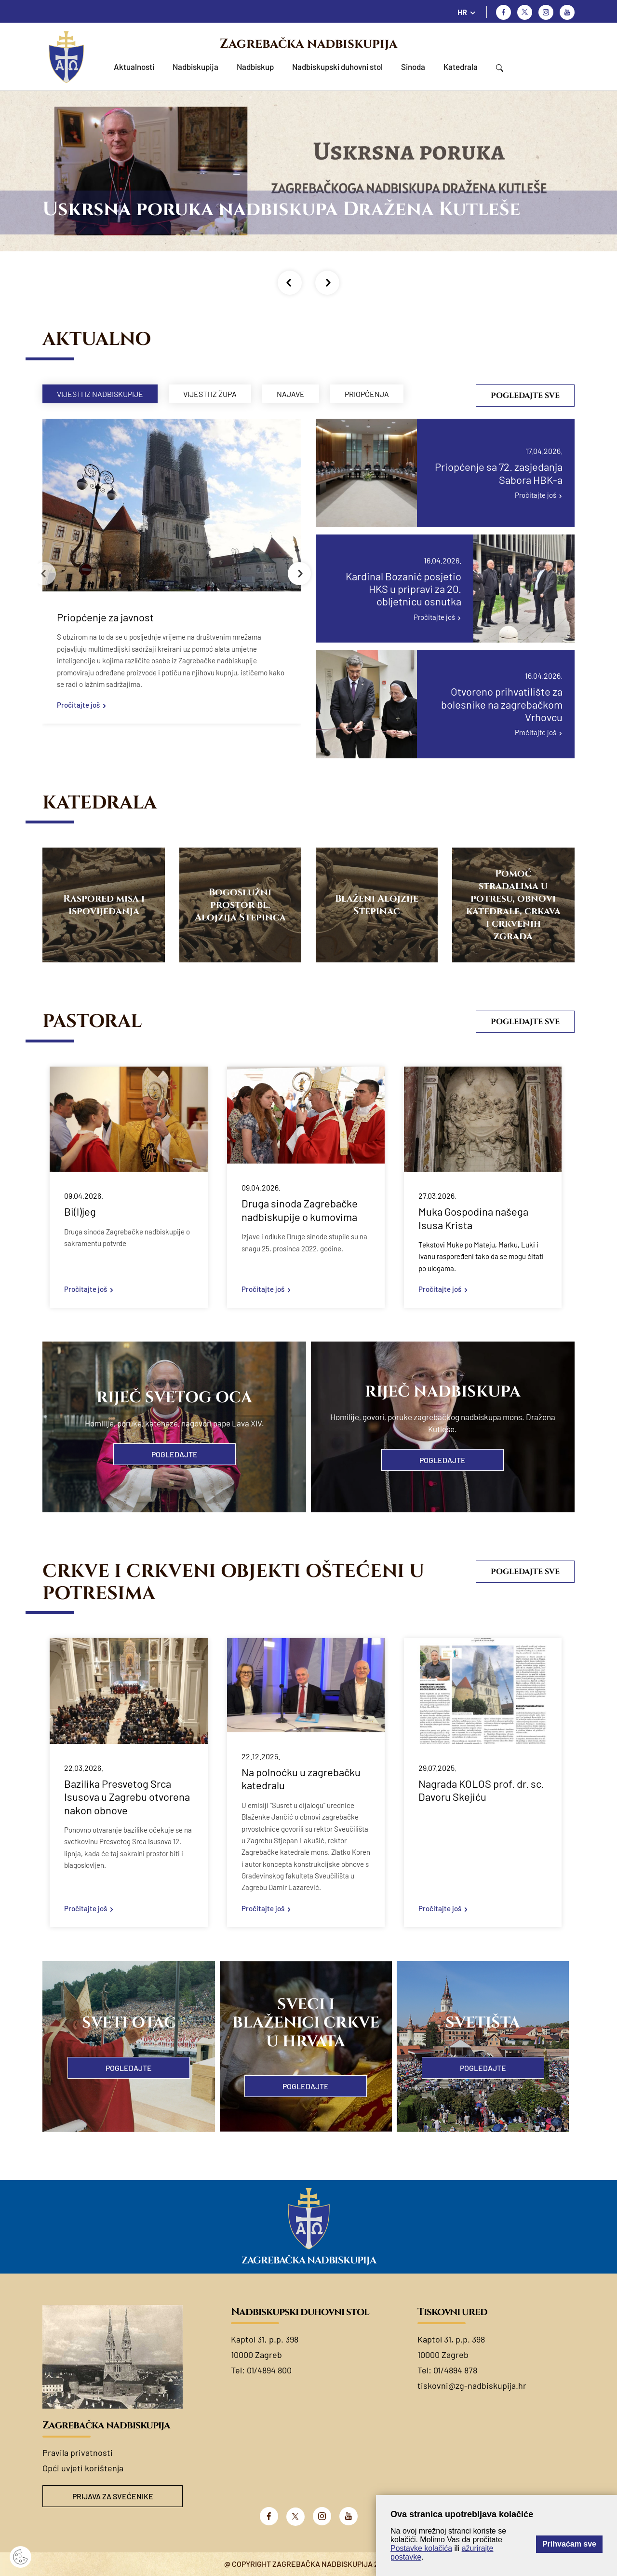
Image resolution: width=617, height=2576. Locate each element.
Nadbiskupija (195, 66)
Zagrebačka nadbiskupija (308, 44)
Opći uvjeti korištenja (82, 2468)
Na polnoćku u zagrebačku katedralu (301, 1779)
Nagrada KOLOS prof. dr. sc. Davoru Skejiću (481, 1790)
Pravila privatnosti (77, 2452)
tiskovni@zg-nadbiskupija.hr (471, 2385)
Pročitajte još (78, 704)
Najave (291, 393)
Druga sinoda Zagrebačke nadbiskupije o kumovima (299, 1210)
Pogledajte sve (525, 395)
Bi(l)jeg (80, 1211)
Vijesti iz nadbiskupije (100, 393)
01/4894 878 (455, 2370)
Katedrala (460, 66)
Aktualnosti (134, 66)
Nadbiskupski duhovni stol (337, 66)
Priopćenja (367, 393)
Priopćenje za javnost (105, 617)
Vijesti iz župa (210, 393)
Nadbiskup (255, 66)
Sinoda (413, 66)
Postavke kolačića (421, 2548)
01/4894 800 (269, 2370)
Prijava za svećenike (112, 2496)
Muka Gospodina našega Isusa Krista (473, 1218)
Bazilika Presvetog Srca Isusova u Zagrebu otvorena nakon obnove (127, 1796)
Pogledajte (174, 1454)
